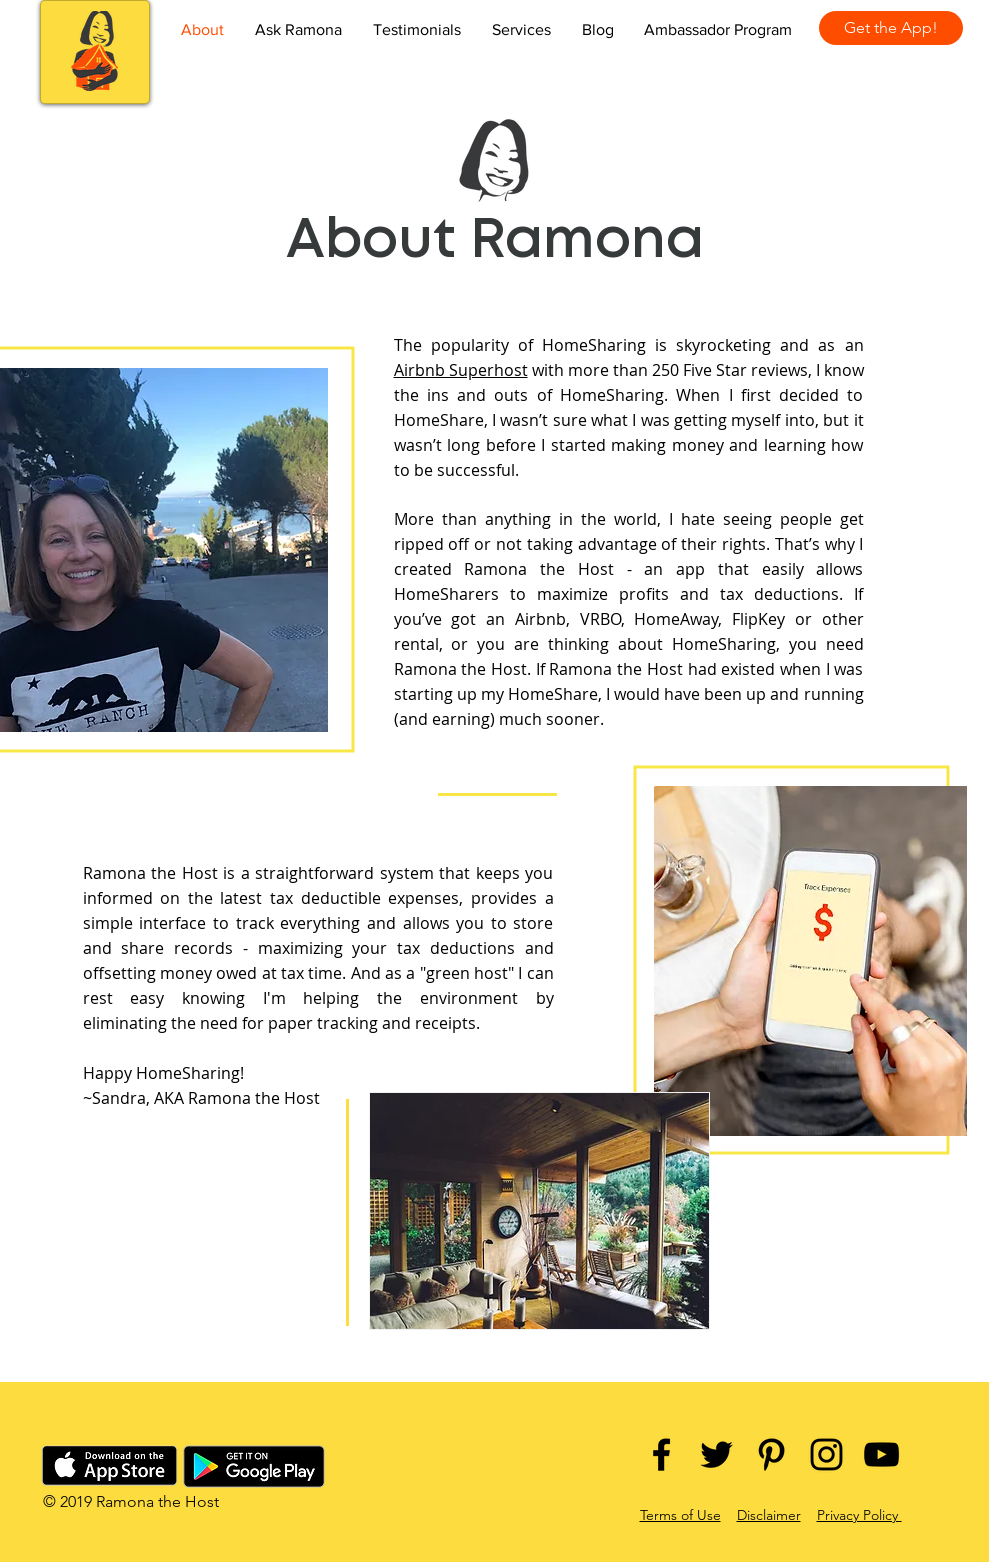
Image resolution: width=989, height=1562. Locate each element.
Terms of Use (680, 1515)
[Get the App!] (891, 28)
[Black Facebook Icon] (661, 1454)
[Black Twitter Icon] (716, 1454)
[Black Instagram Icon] (826, 1454)
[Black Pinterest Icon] (771, 1454)
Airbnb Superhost (461, 370)
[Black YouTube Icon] (881, 1454)
